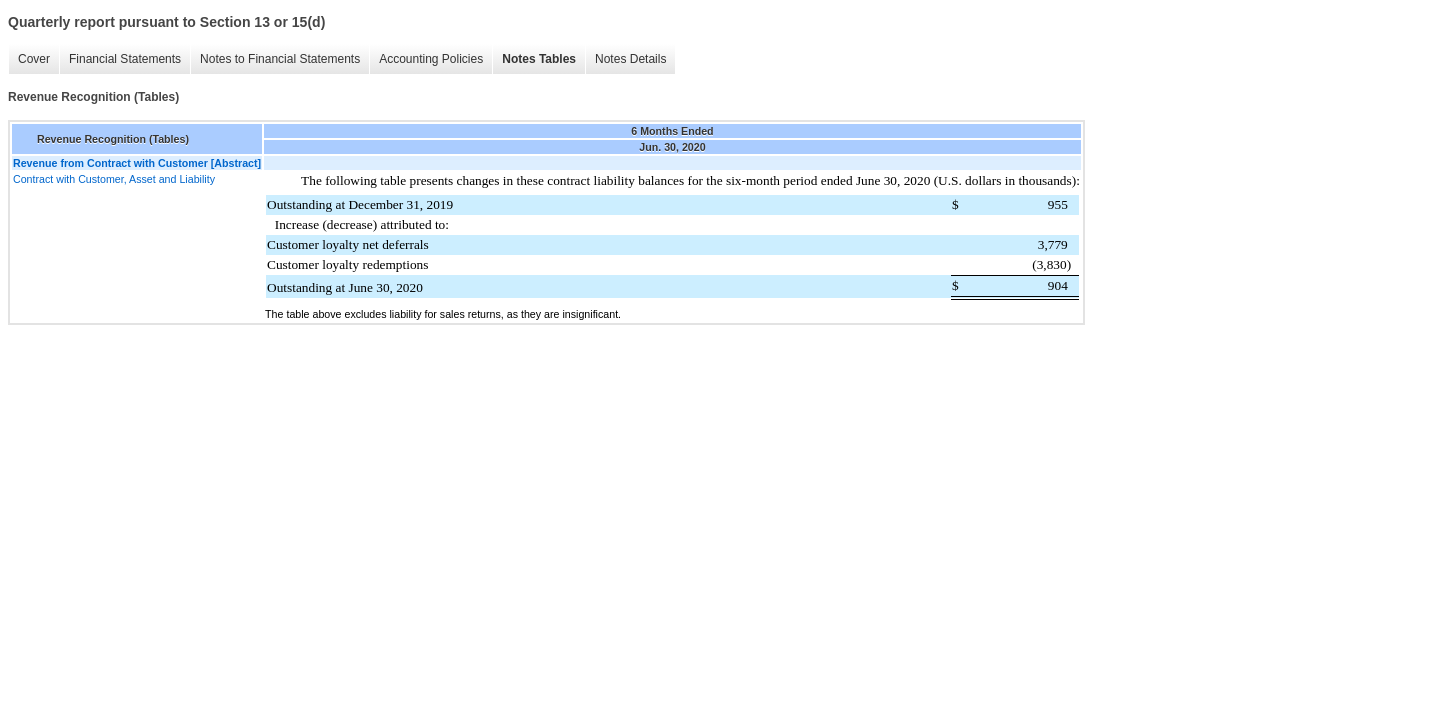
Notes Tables (539, 59)
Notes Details (630, 59)
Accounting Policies (431, 59)
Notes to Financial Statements (280, 59)
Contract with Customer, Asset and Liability (114, 179)
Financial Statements (125, 59)
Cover (34, 59)
